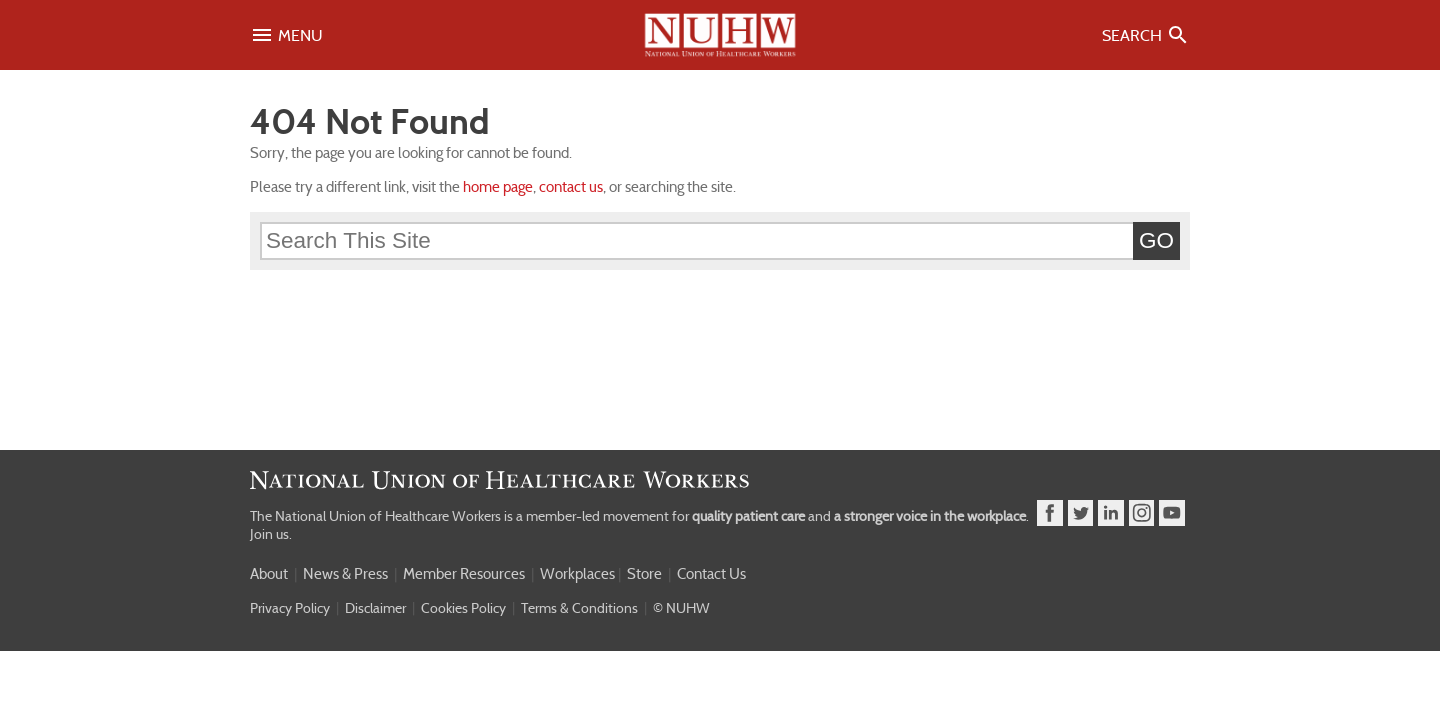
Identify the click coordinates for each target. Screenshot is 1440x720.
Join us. (271, 534)
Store (644, 574)
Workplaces (577, 574)
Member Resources (464, 574)
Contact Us (711, 574)
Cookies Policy (463, 608)
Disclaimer (375, 608)
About (269, 574)
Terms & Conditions (579, 608)
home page (498, 187)
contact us (571, 187)
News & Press (345, 574)
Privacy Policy (290, 608)
